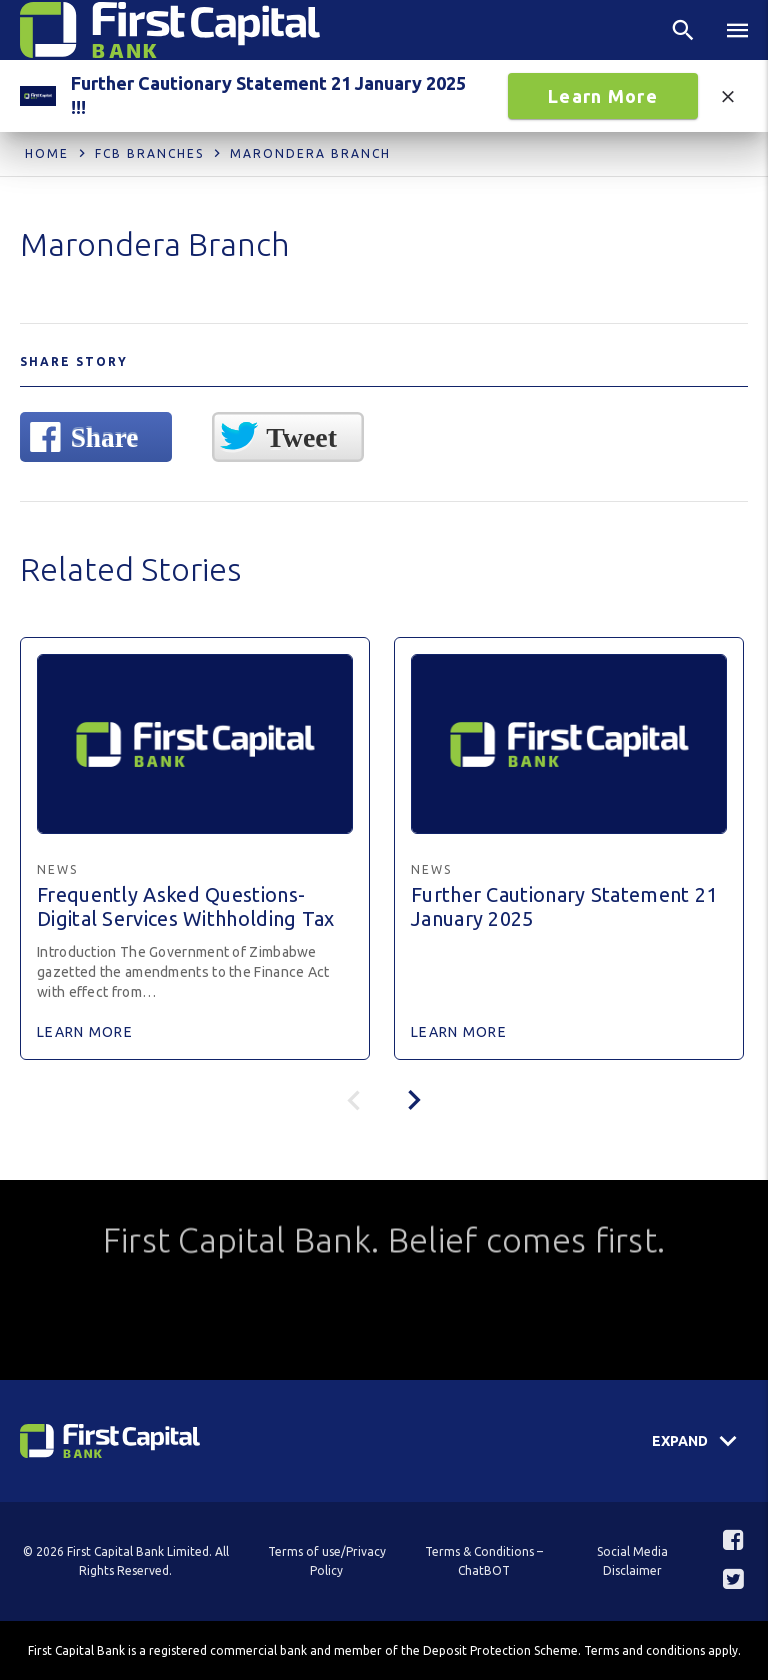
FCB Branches (149, 153)
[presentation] (414, 1100)
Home (47, 153)
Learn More (603, 96)
